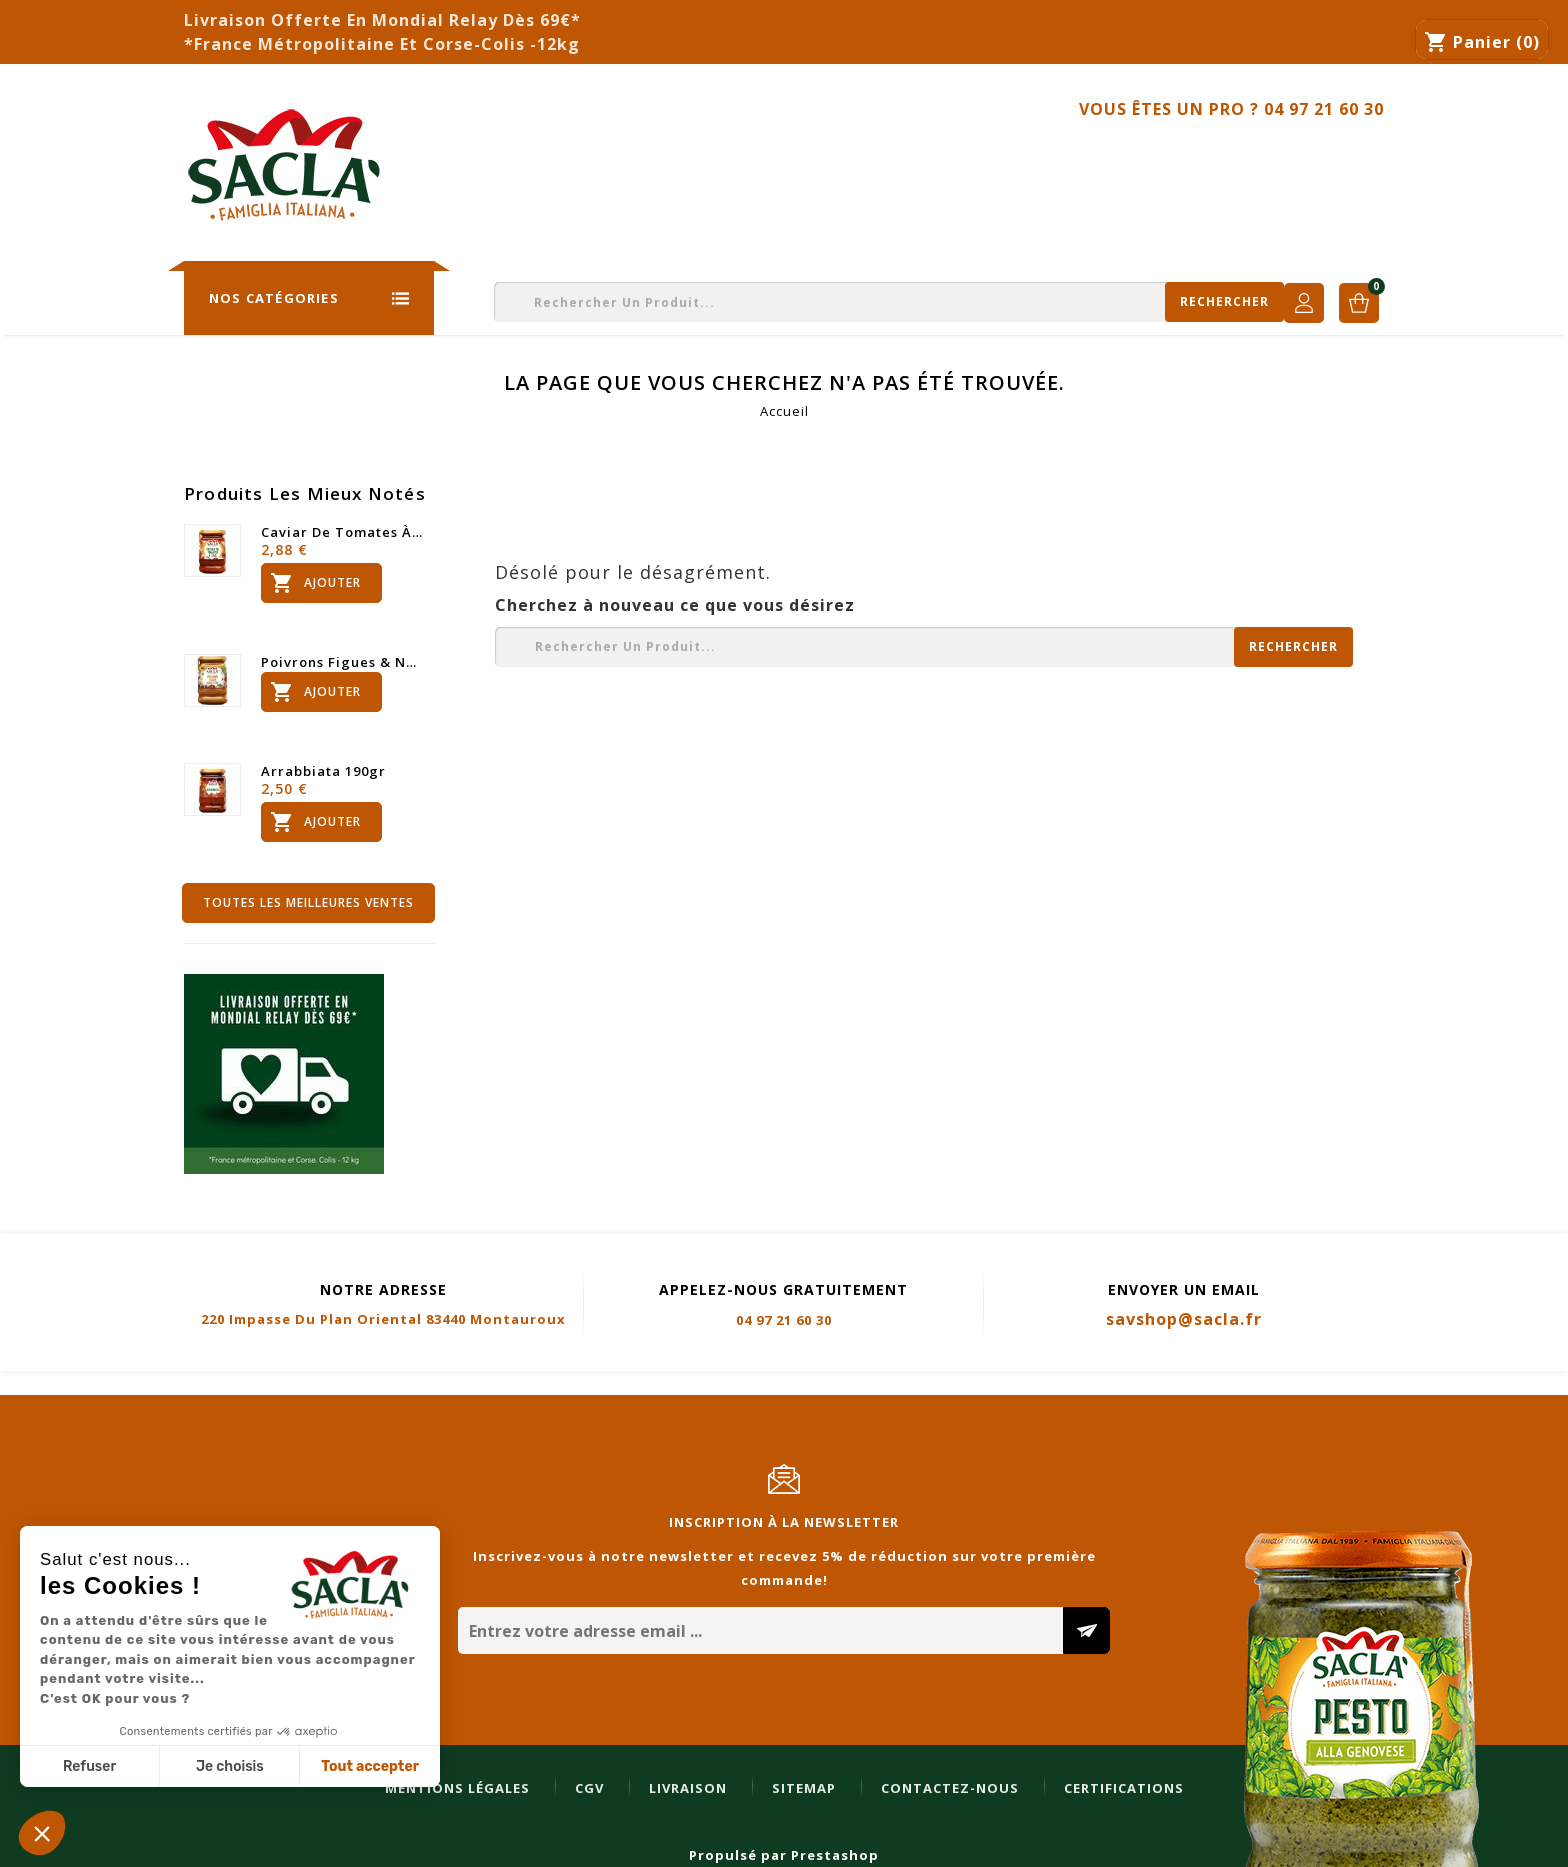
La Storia (467, 156)
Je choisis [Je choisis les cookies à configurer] (230, 1766)
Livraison (323, 1384)
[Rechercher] (989, 302)
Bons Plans (1061, 156)
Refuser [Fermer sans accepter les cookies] (89, 1766)
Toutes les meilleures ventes (308, 902)
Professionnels (915, 156)
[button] (42, 1833)
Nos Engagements (612, 156)
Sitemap (439, 1384)
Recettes (1179, 156)
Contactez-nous (1317, 156)
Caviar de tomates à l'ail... (343, 532)
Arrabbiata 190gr (323, 771)
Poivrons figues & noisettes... (343, 662)
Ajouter (313, 583)
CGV (224, 1384)
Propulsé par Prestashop (784, 1855)
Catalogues (767, 156)
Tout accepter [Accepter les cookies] (370, 1766)
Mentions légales (92, 1384)
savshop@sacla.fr (1184, 1319)
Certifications (759, 1384)
